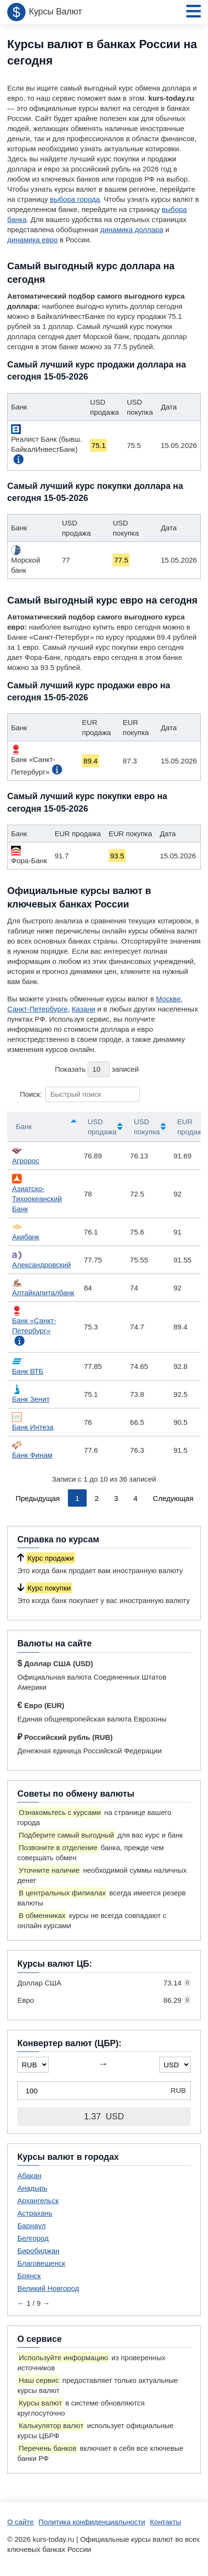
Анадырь (32, 2188)
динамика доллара (131, 229)
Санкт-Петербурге (37, 1009)
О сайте (20, 2522)
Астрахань (34, 2213)
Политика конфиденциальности (92, 2522)
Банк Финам (32, 1449)
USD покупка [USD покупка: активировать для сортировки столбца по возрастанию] (147, 1126)
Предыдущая (37, 1498)
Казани (83, 1009)
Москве (168, 999)
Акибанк (25, 1231)
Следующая (173, 1498)
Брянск (29, 2276)
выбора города (75, 199)
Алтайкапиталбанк (43, 1287)
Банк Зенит (31, 1393)
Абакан (29, 2175)
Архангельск (38, 2200)
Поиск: (80, 1094)
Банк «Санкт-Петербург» (34, 1320)
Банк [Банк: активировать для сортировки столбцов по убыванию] (24, 1126)
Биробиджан (38, 2251)
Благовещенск (41, 2263)
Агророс (25, 1155)
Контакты (165, 2522)
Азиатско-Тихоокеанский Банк (37, 1193)
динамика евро (32, 240)
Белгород (33, 2238)
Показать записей (97, 1069)
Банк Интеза (32, 1421)
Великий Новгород (48, 2288)
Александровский (41, 1259)
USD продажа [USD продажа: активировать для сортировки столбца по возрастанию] (102, 1126)
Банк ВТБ (27, 1365)
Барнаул (31, 2225)
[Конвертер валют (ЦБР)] (104, 2090)
